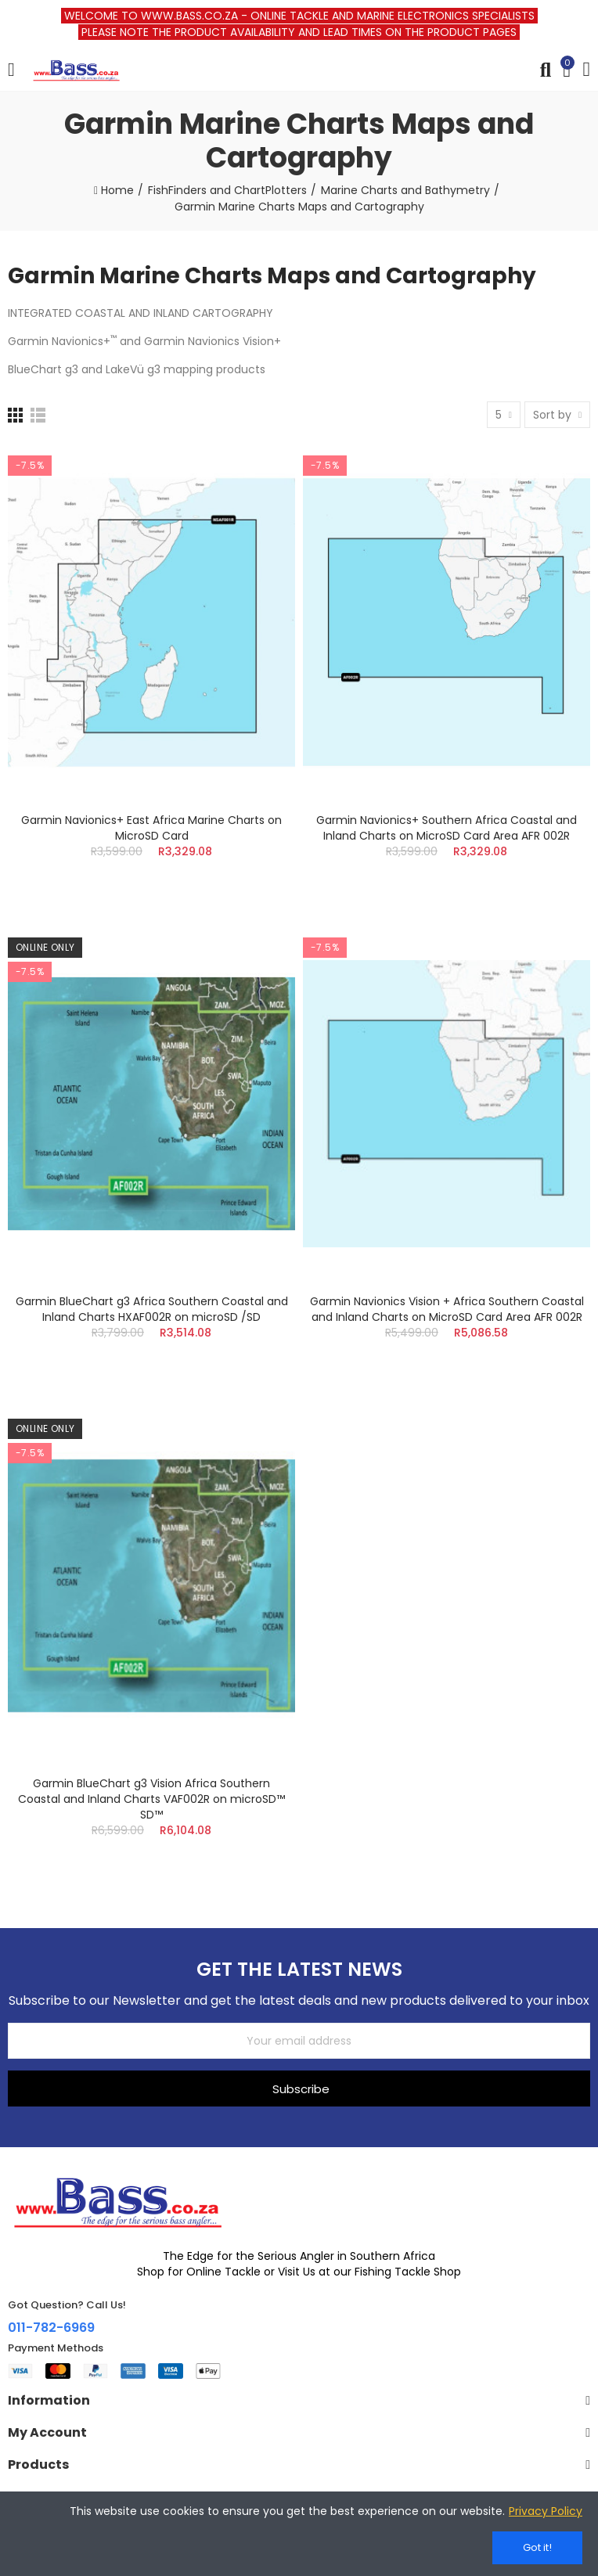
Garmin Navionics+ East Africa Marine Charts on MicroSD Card (151, 828)
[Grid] (15, 415)
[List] (38, 415)
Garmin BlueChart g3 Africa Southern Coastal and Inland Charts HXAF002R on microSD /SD (152, 1309)
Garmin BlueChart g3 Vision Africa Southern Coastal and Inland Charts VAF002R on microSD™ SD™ (151, 1798)
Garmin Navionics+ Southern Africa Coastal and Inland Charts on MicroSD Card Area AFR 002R (446, 828)
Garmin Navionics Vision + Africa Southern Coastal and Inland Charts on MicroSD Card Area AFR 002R (447, 1309)
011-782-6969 (51, 2328)
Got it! (537, 2547)
